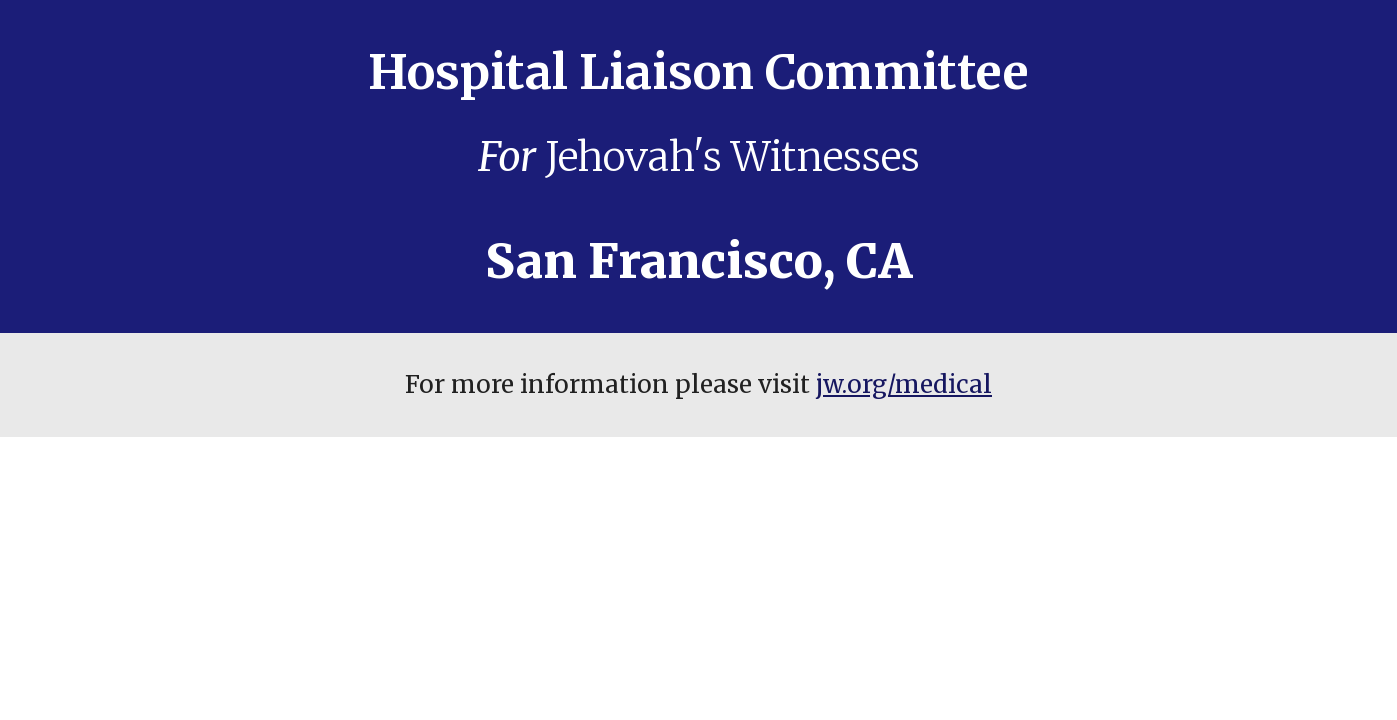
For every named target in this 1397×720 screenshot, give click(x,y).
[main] (698, 166)
